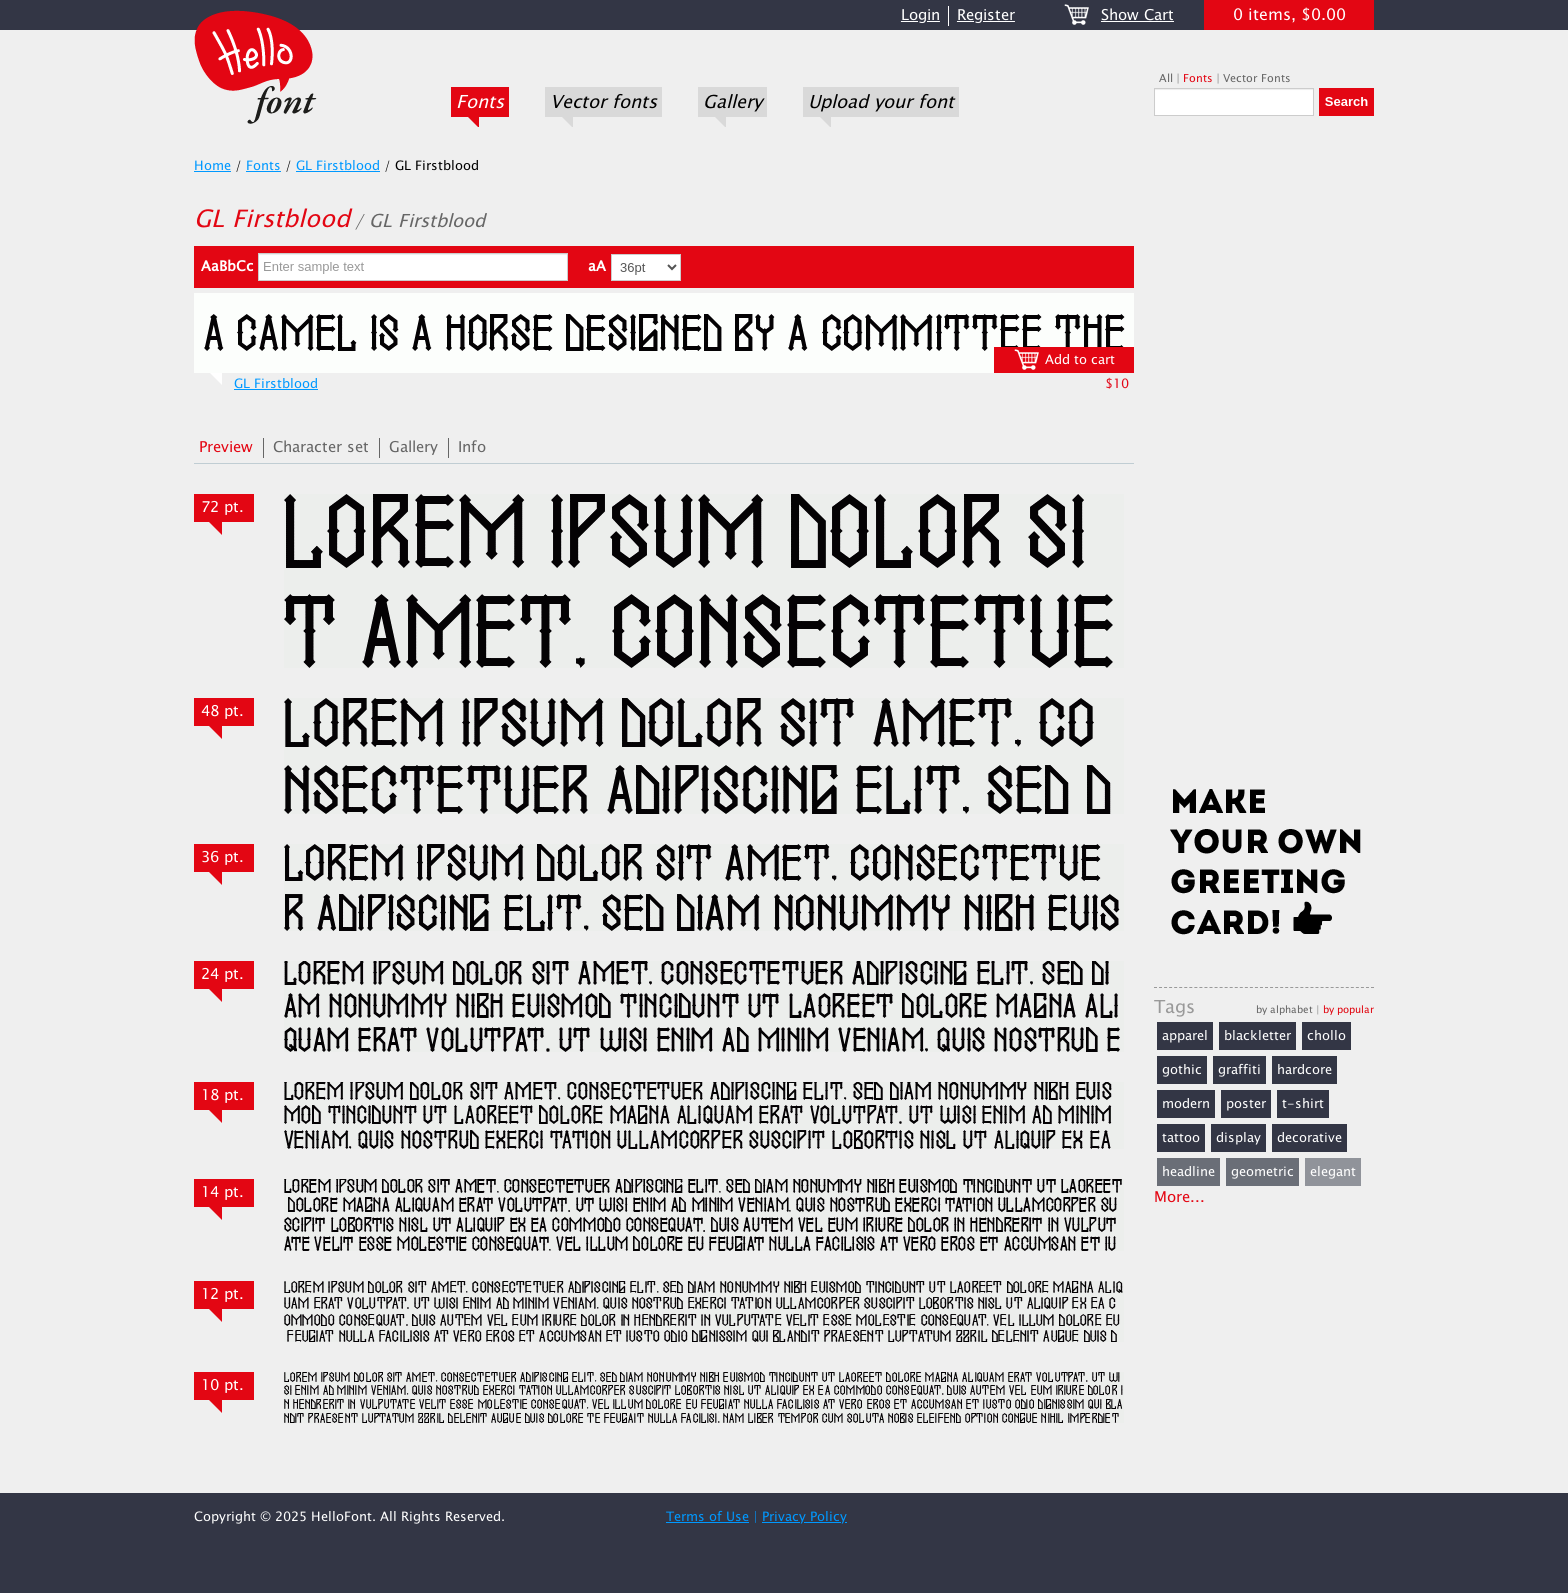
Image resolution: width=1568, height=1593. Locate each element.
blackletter (1257, 1036)
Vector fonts (603, 102)
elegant (1333, 1172)
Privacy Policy (804, 1517)
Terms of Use (707, 1517)
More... (1179, 1197)
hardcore (1304, 1070)
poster (1246, 1104)
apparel (1185, 1036)
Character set (321, 447)
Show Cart (1137, 15)
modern (1186, 1104)
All (1166, 78)
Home (212, 166)
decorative (1309, 1138)
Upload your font (881, 102)
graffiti (1239, 1070)
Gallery (732, 102)
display (1238, 1138)
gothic (1182, 1070)
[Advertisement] (1264, 457)
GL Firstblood (338, 166)
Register (986, 15)
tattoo (1181, 1138)
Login (920, 15)
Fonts (480, 102)
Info (472, 447)
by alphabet (1284, 1009)
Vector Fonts (1257, 78)
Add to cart (1064, 359)
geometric (1262, 1172)
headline (1188, 1172)
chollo (1326, 1036)
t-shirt (1303, 1104)
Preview (226, 447)
